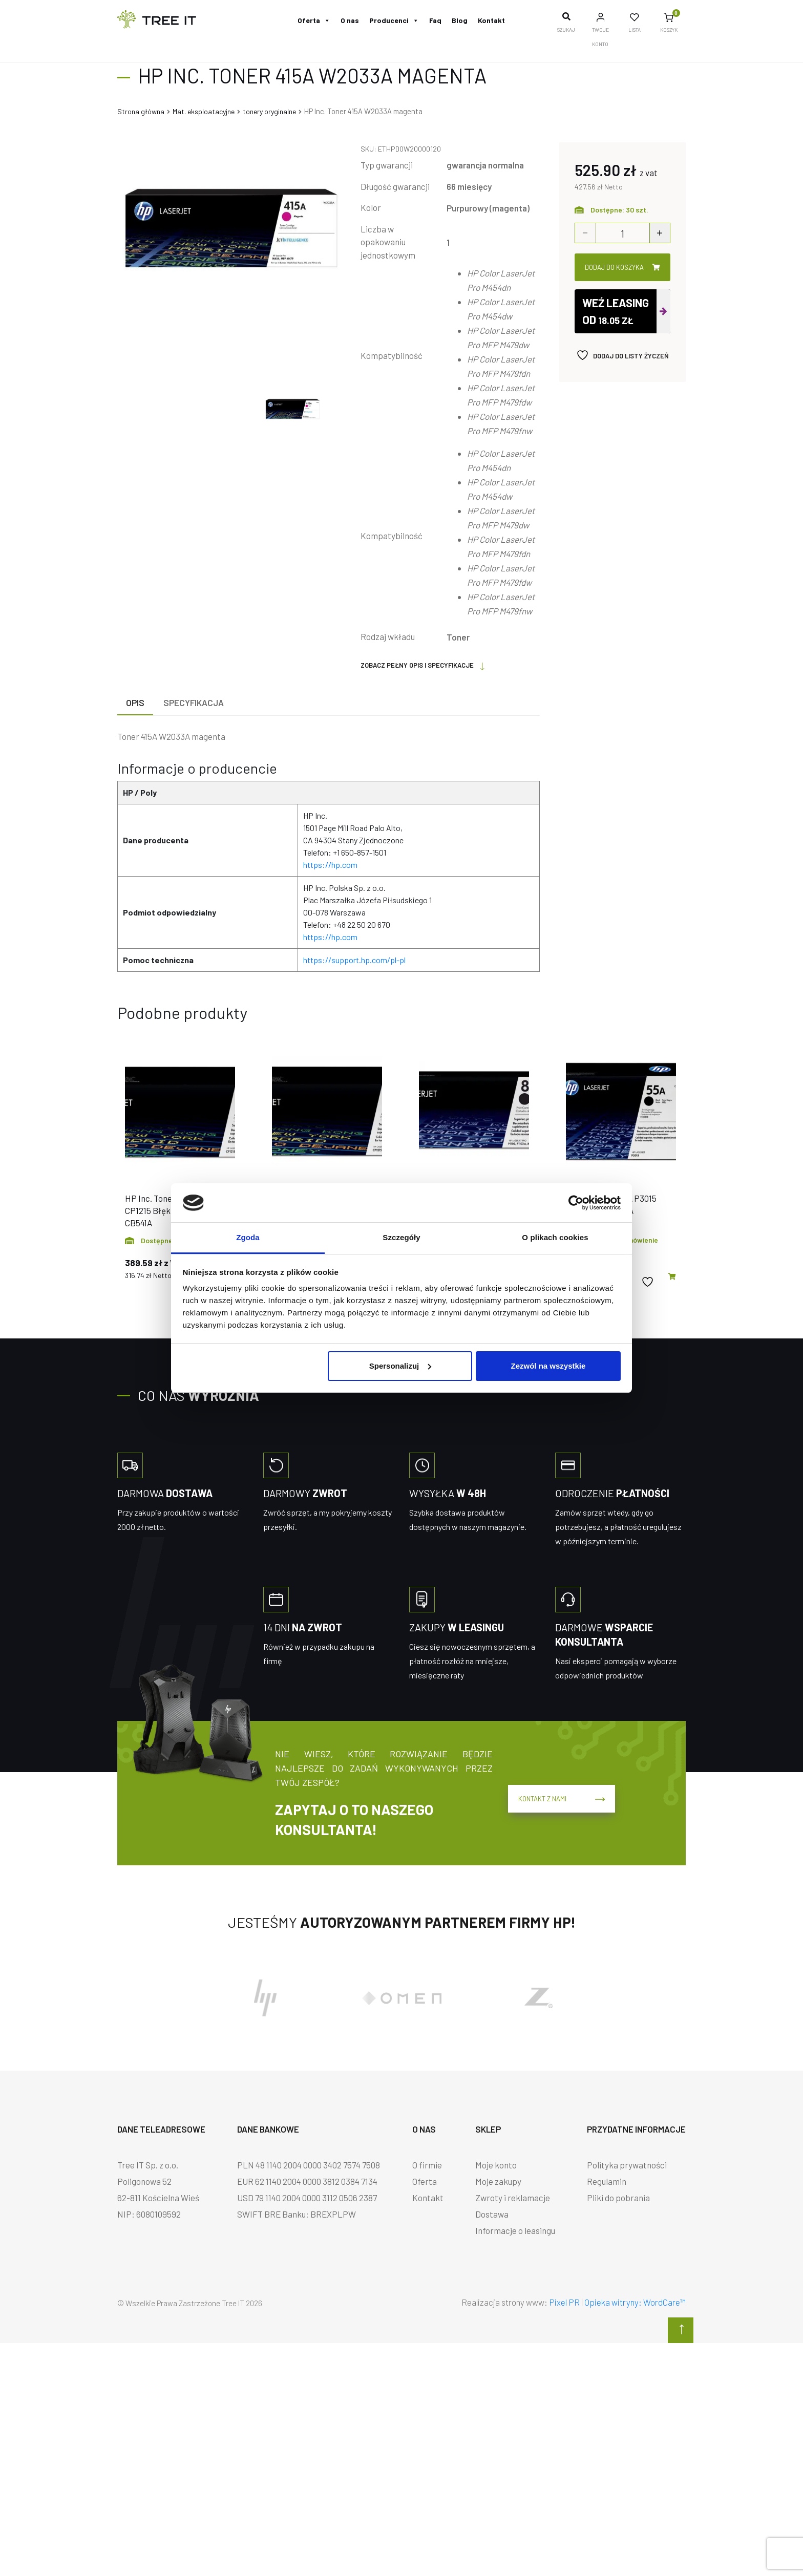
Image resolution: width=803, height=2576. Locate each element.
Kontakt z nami (556, 1793)
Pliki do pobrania (618, 2197)
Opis (135, 702)
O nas (350, 20)
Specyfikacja (193, 702)
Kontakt (491, 20)
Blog (460, 20)
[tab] (135, 703)
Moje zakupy (498, 2181)
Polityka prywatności (627, 2165)
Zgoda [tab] (248, 1237)
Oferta (314, 20)
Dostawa (492, 2214)
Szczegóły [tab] (401, 1237)
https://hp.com (330, 864)
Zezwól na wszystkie (548, 1365)
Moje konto (496, 2165)
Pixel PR (564, 2302)
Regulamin (606, 2181)
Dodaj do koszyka (622, 267)
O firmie (427, 2165)
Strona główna (140, 111)
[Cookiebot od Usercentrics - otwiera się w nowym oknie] (576, 1202)
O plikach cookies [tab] (555, 1237)
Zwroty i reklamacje (512, 2197)
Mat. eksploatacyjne (204, 111)
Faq (435, 20)
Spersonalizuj (400, 1365)
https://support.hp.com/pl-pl (354, 960)
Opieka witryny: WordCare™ (635, 2302)
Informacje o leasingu (515, 2230)
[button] (672, 1276)
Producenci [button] (394, 20)
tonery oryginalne (269, 111)
